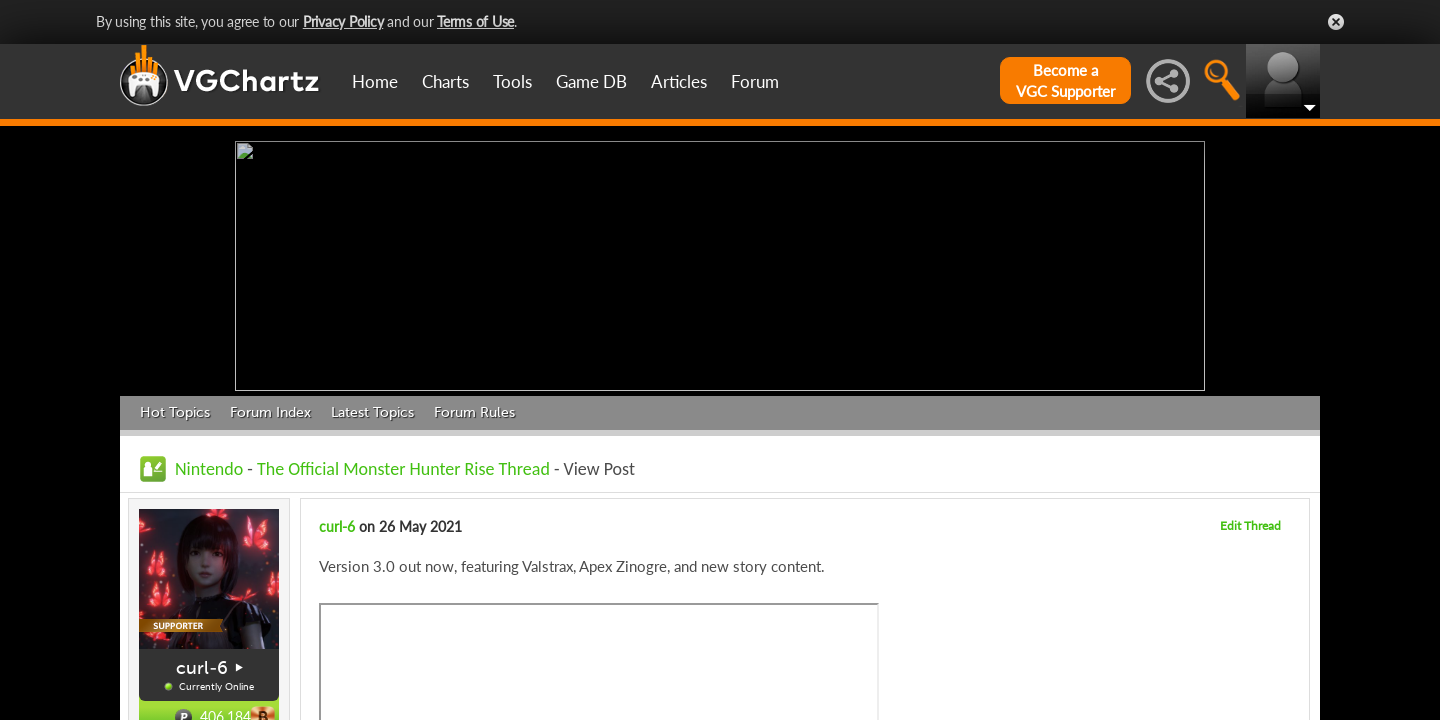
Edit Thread (1250, 520)
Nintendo (209, 464)
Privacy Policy (343, 21)
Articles (679, 81)
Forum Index (270, 407)
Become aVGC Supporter (1065, 80)
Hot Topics (175, 407)
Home (375, 81)
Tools (512, 81)
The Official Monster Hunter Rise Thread (403, 464)
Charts (445, 81)
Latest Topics (372, 407)
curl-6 (202, 663)
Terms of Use (475, 21)
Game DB (591, 81)
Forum (755, 81)
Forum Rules (474, 407)
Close (1336, 22)
